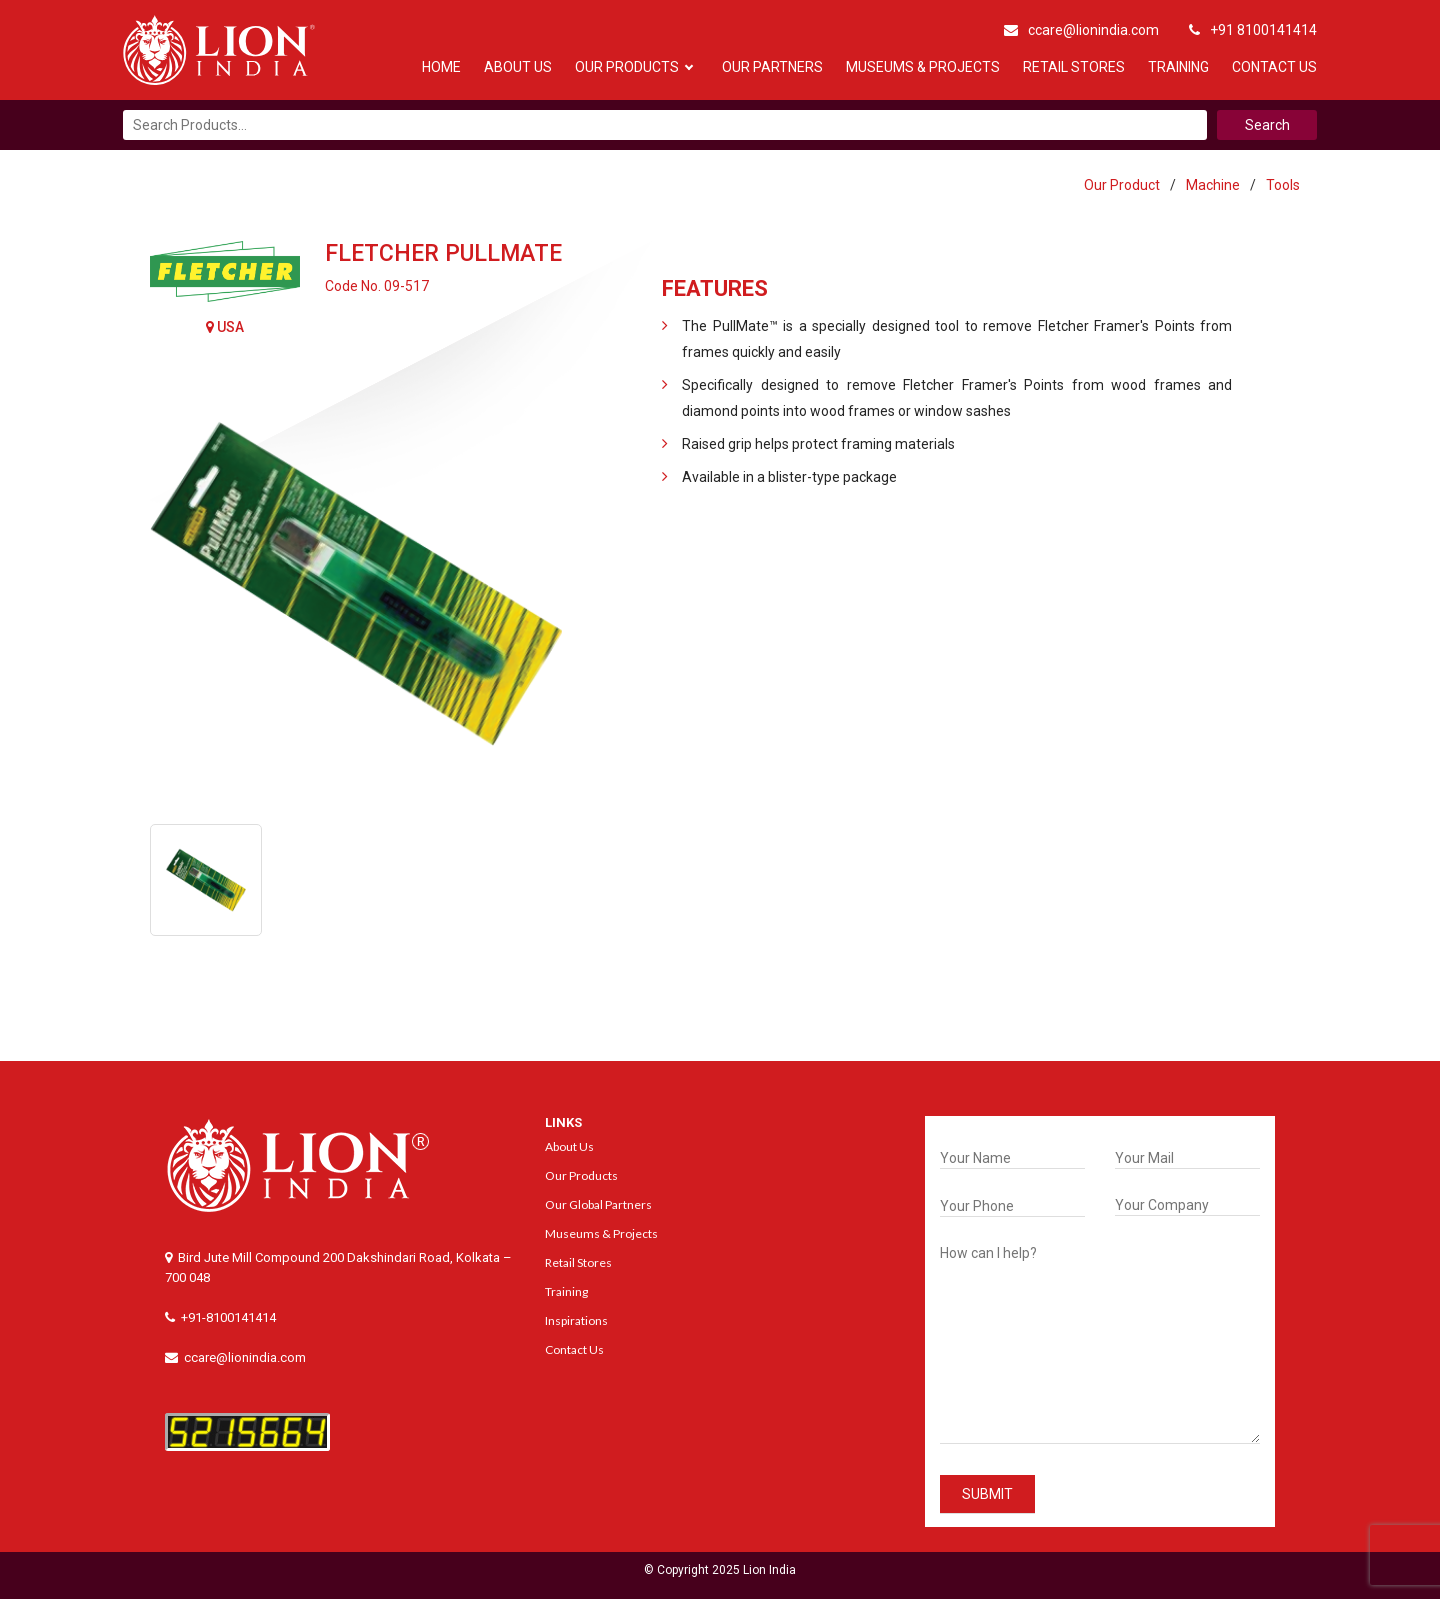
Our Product (1122, 185)
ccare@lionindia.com (1081, 30)
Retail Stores (1074, 67)
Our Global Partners (598, 1204)
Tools (1283, 185)
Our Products (627, 67)
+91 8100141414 (1253, 30)
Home (441, 67)
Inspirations (576, 1320)
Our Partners (772, 67)
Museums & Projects (923, 67)
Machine (1213, 185)
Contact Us (1274, 67)
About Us (518, 67)
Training (1178, 67)
